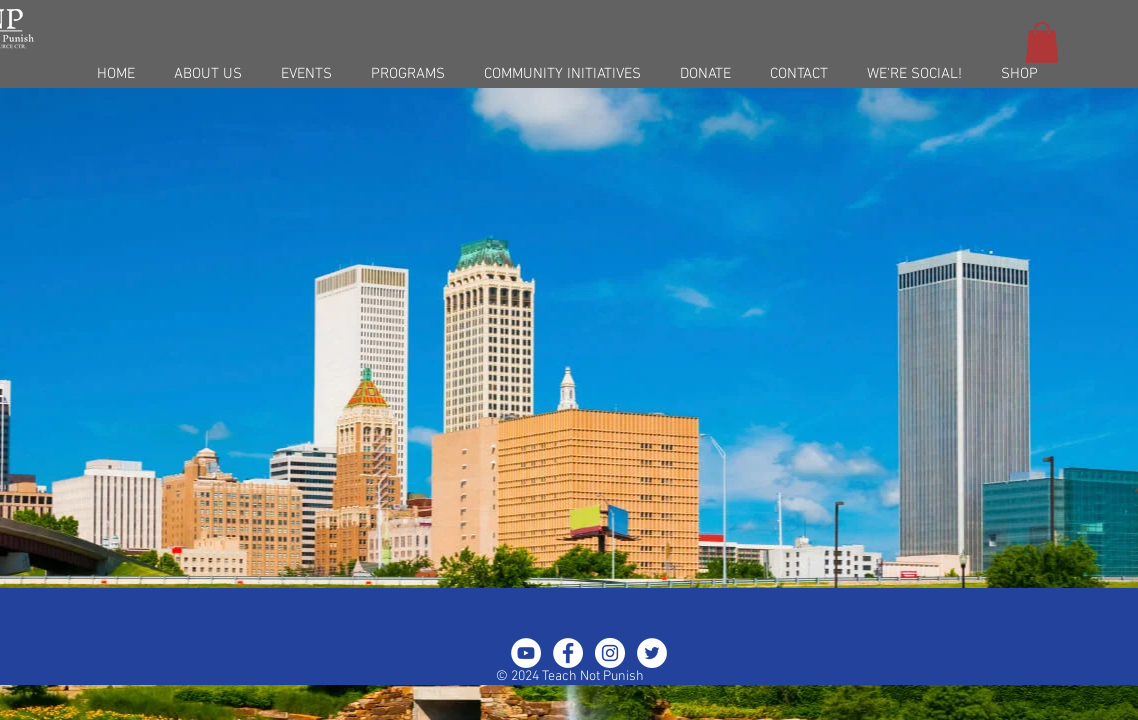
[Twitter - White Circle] (652, 653)
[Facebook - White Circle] (568, 653)
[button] (1042, 42)
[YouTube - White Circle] (526, 653)
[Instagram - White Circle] (610, 653)
